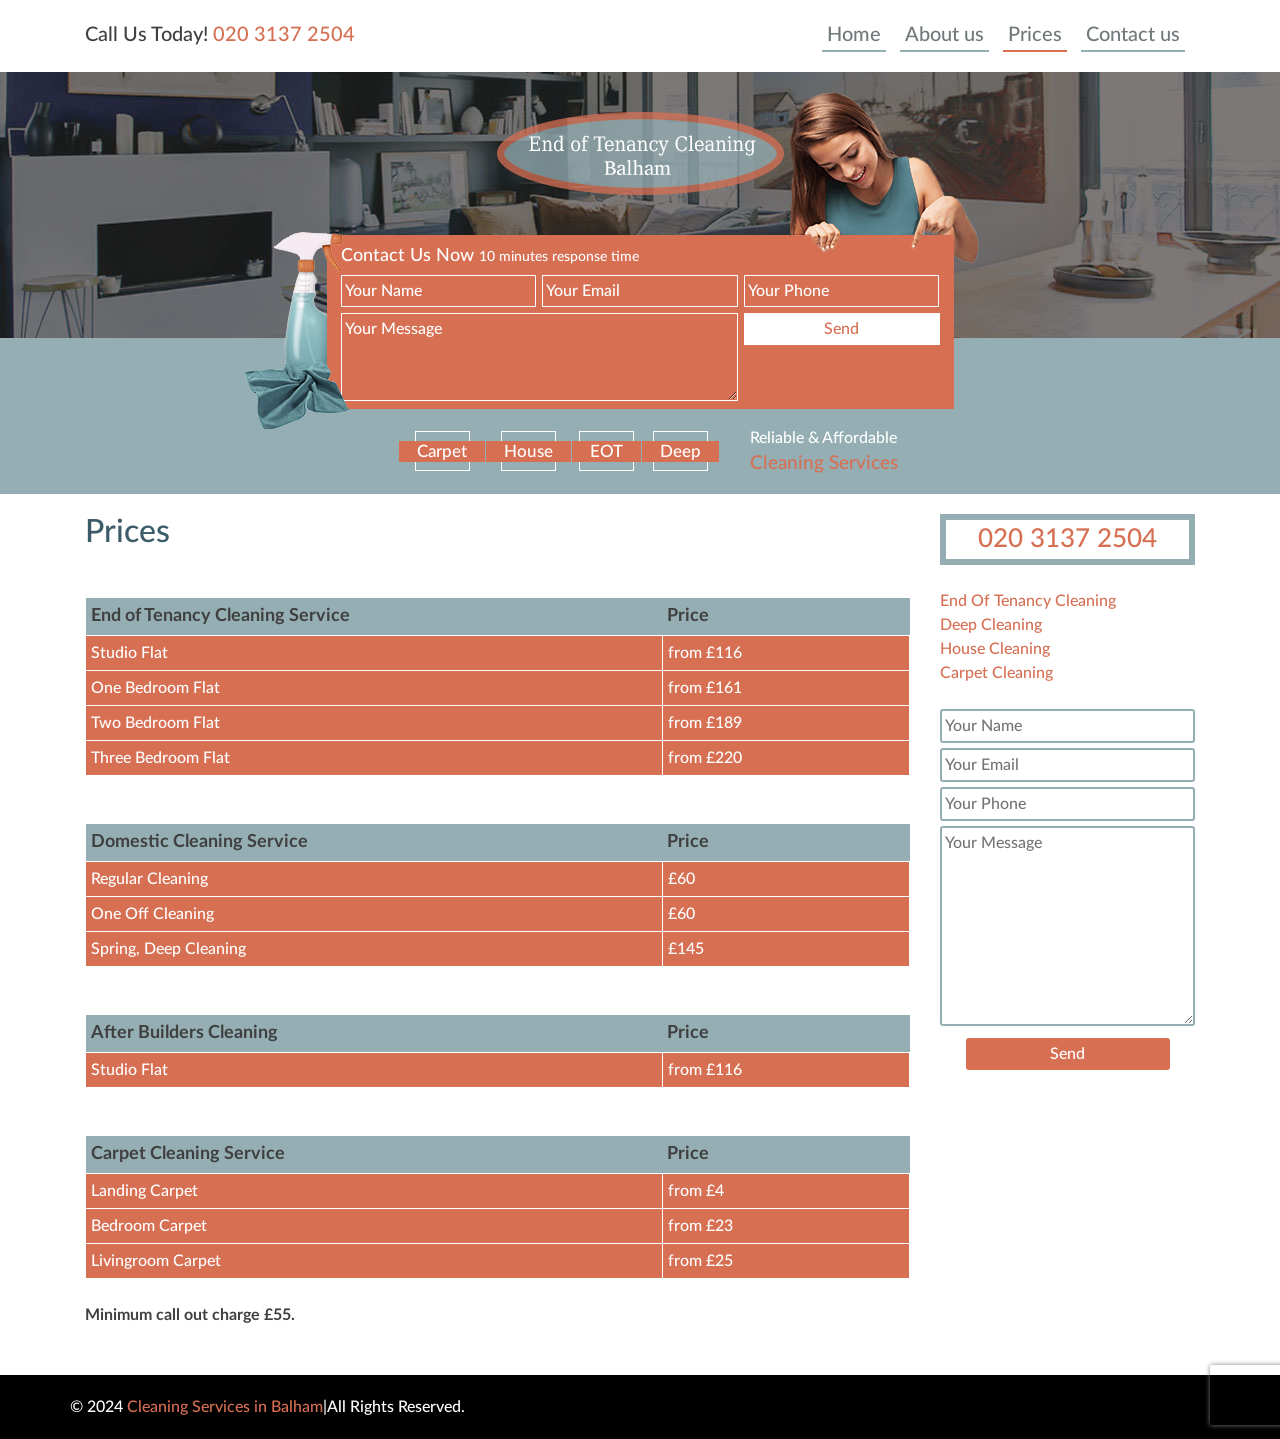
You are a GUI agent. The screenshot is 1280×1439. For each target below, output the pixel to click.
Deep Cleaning (991, 625)
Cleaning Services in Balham (225, 1407)
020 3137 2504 (284, 35)
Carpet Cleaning (996, 673)
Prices (1035, 35)
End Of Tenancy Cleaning (1028, 601)
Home (854, 35)
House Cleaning (995, 649)
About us (944, 35)
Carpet (442, 451)
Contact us (1133, 35)
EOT (606, 451)
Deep (680, 451)
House (528, 451)
